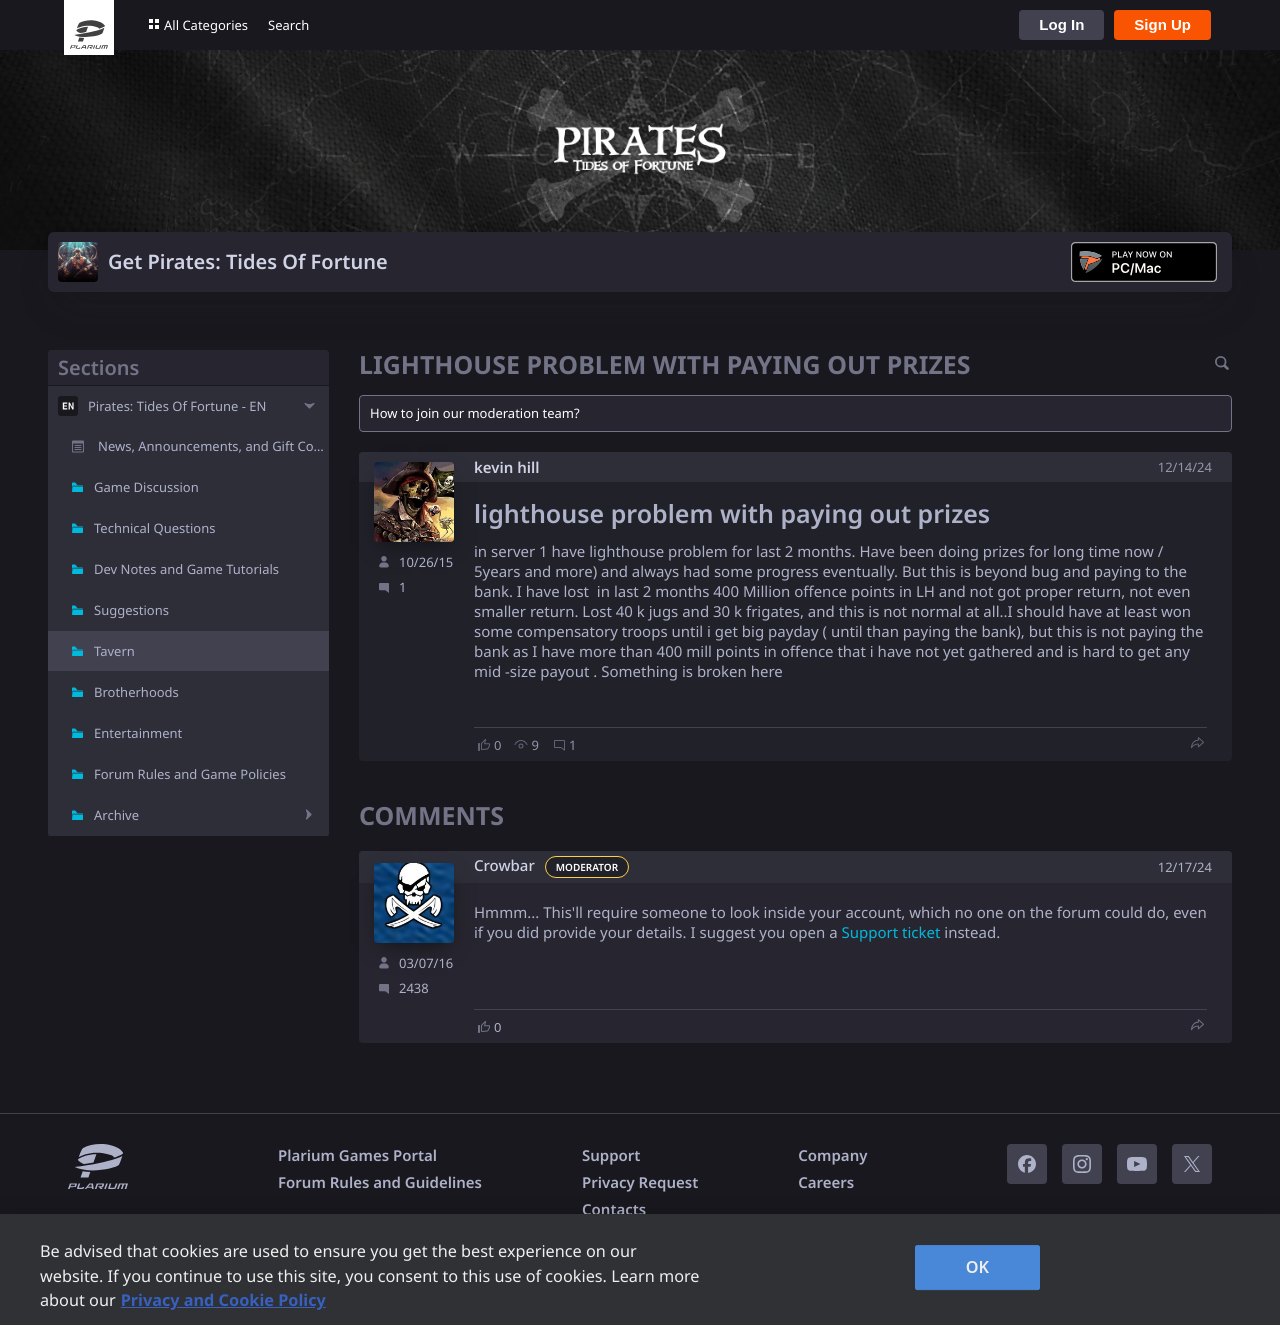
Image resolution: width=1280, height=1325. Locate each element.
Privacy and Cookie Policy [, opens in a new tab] (223, 1300)
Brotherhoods (136, 692)
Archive (116, 815)
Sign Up (1162, 24)
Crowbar (504, 866)
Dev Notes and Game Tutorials (186, 569)
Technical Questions (155, 528)
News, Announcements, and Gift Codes (213, 446)
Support (611, 1156)
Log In (1061, 24)
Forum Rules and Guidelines (380, 1183)
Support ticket (890, 933)
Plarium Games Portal (357, 1156)
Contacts (614, 1210)
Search (288, 25)
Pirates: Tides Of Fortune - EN (177, 406)
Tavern (114, 651)
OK (978, 1267)
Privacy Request (640, 1183)
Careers (826, 1183)
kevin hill (507, 468)
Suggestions (131, 610)
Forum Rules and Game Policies (190, 774)
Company (832, 1156)
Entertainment (138, 733)
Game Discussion (146, 487)
